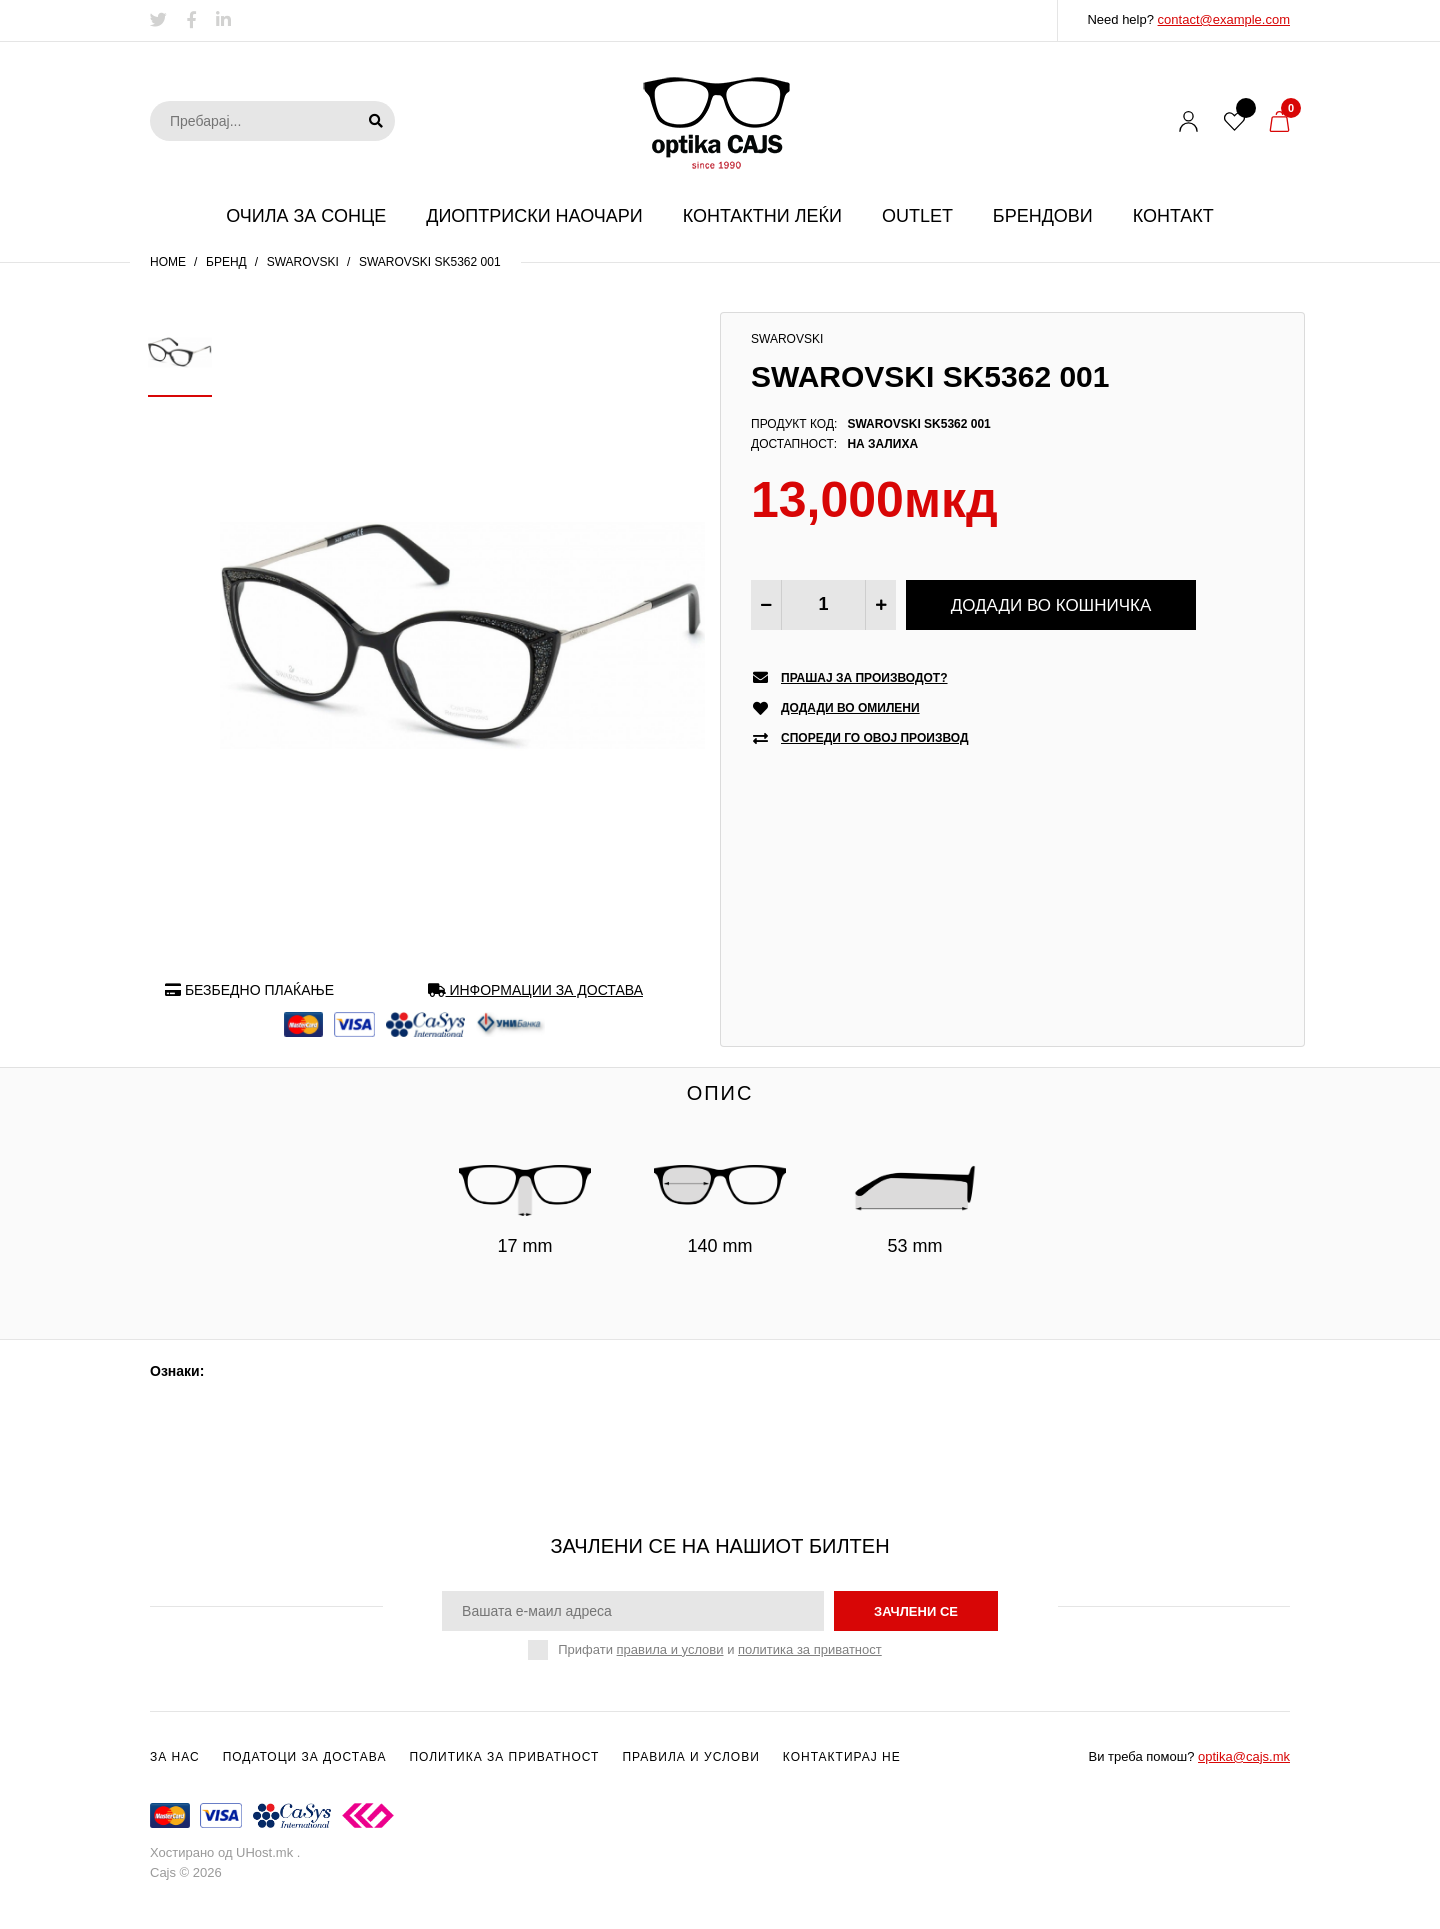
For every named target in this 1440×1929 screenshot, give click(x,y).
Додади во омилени (850, 708)
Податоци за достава (305, 1757)
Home (168, 262)
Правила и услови (690, 1757)
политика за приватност (810, 1649)
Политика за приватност (504, 1757)
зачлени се (916, 1611)
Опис (720, 1093)
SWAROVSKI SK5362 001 (430, 262)
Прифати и (719, 1650)
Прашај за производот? (864, 678)
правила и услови (670, 1649)
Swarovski (303, 262)
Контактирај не (842, 1757)
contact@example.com (1224, 19)
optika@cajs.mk (1244, 1756)
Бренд (226, 262)
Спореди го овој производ (875, 738)
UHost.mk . (268, 1852)
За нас (175, 1757)
